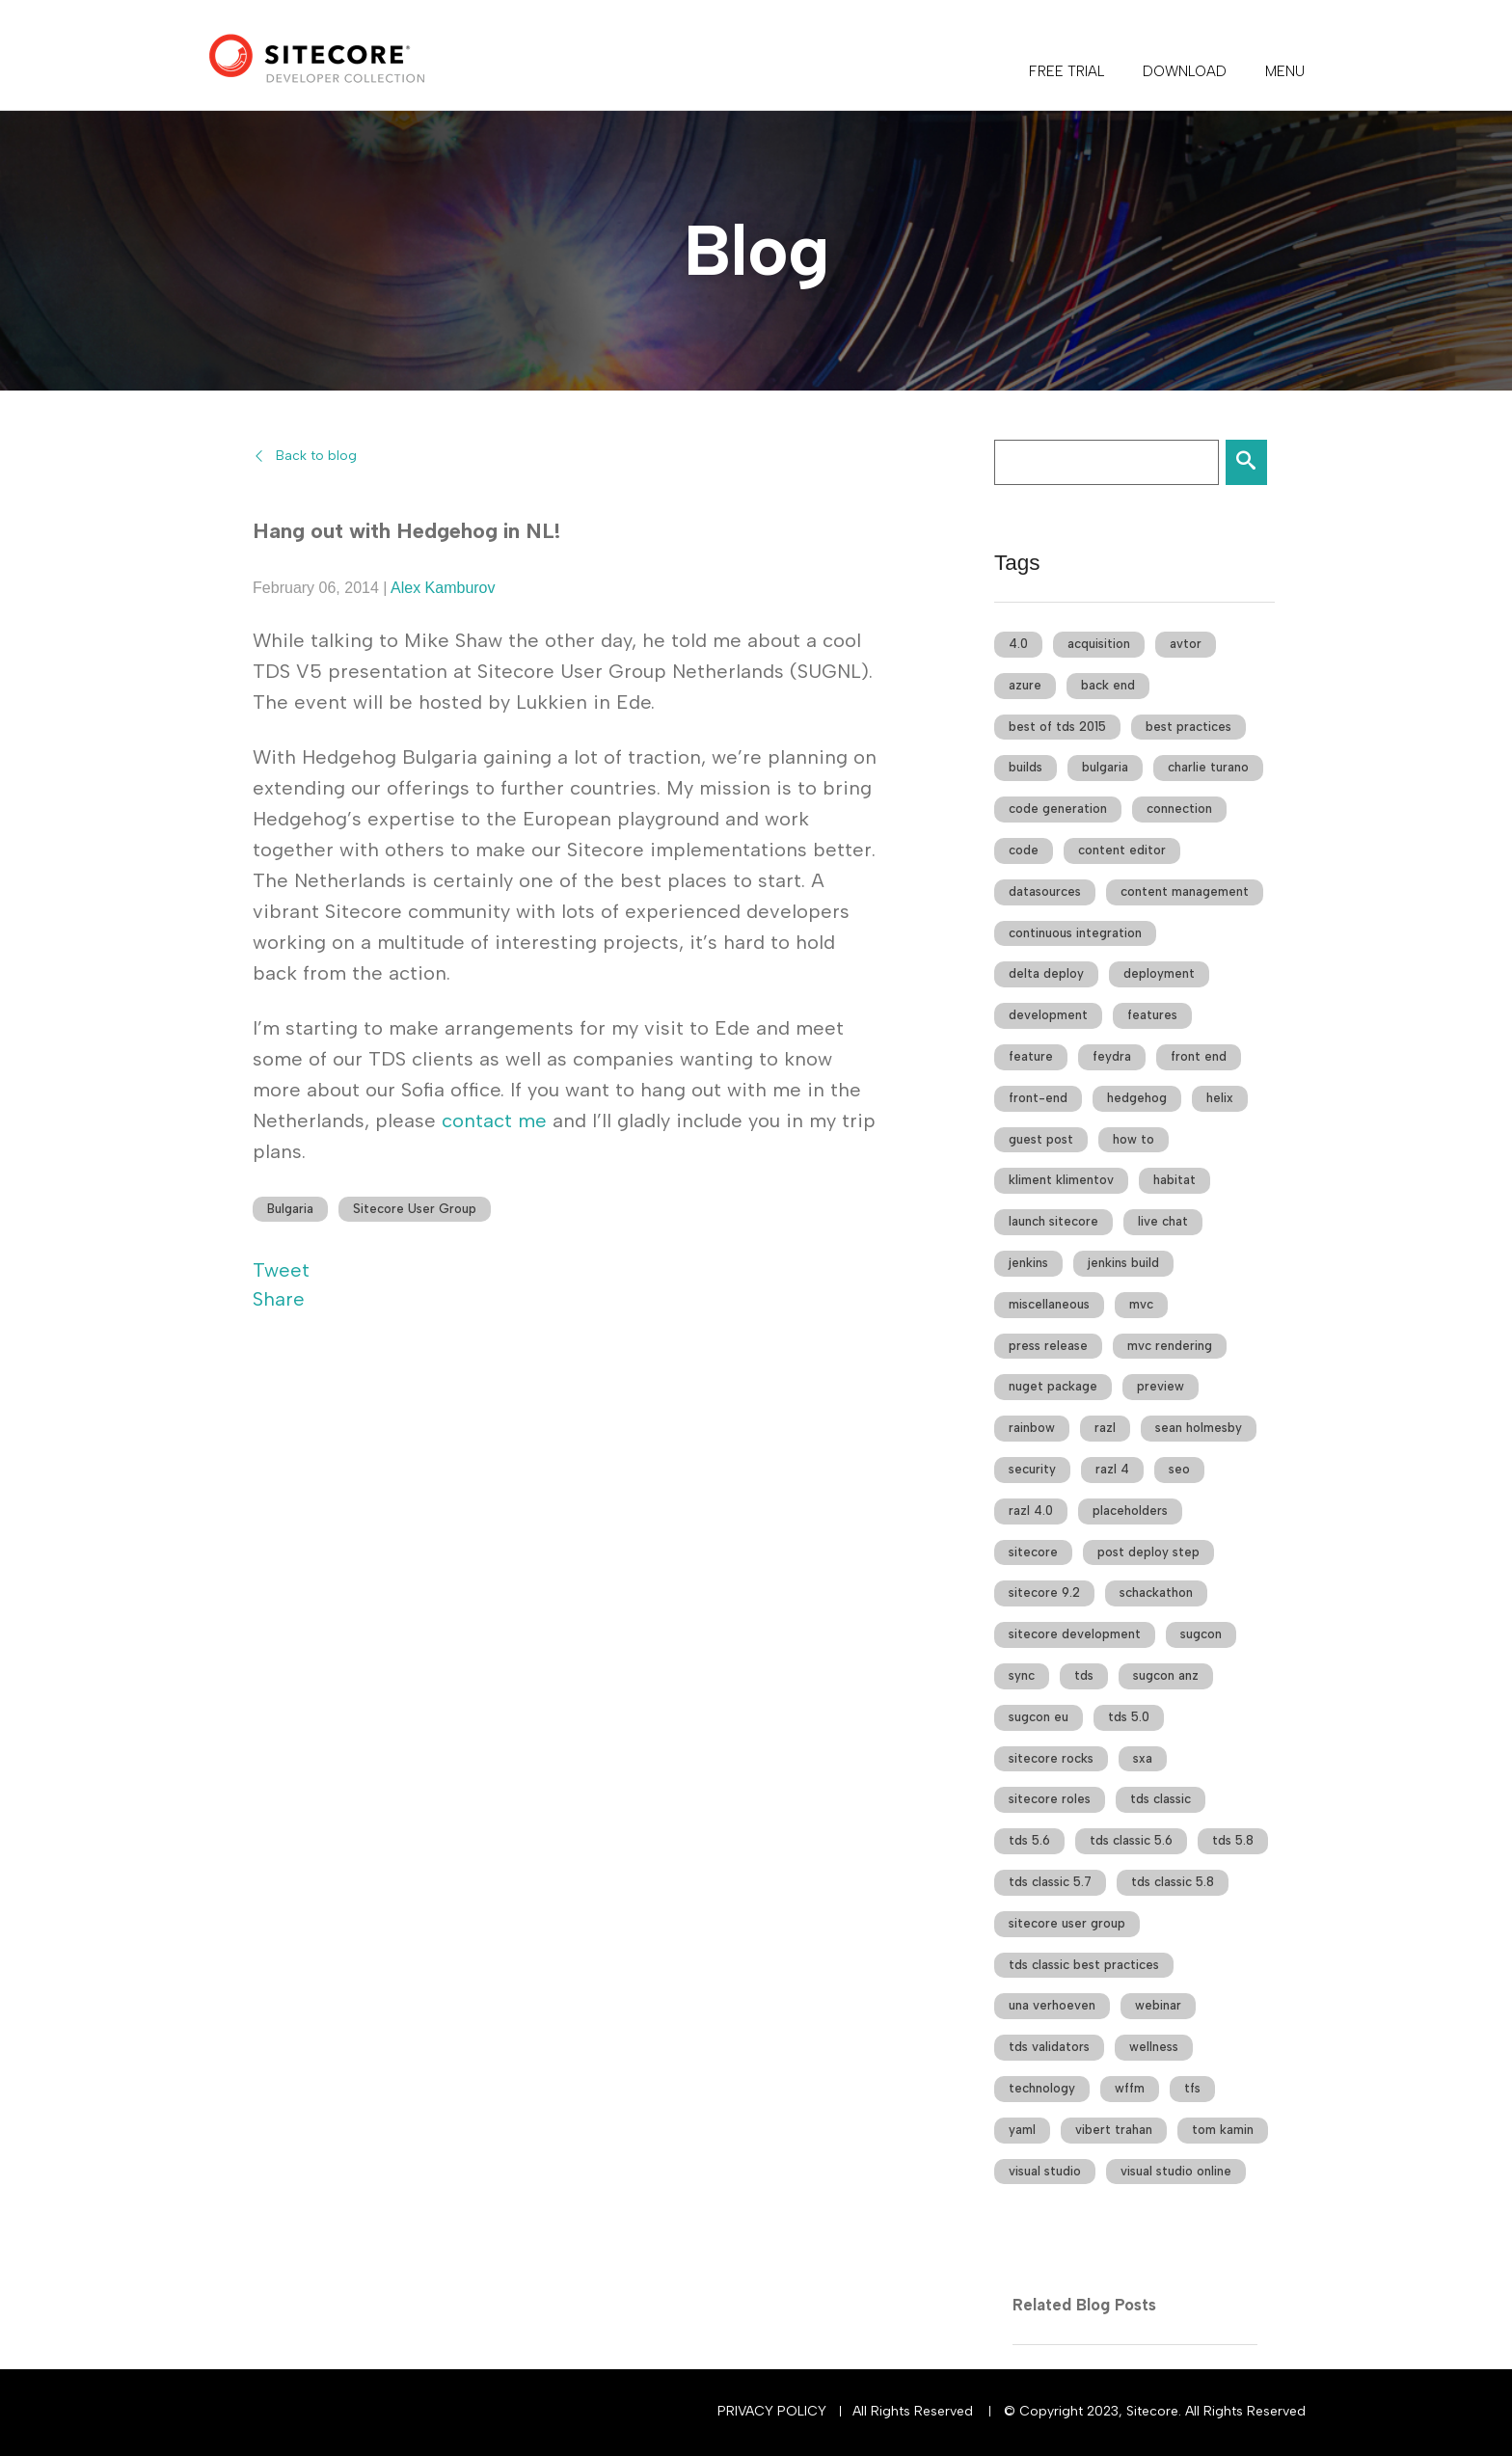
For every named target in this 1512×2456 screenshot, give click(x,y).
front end (1199, 1056)
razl (1105, 1427)
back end (1108, 685)
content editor (1122, 850)
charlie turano (1208, 767)
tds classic (1160, 1799)
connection (1179, 808)
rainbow (1032, 1427)
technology (1042, 2088)
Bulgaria (290, 1208)
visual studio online (1175, 2171)
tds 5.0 (1128, 1717)
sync (1022, 1675)
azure (1025, 685)
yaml (1022, 2129)
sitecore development (1075, 1634)
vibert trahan (1113, 2129)
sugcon (1201, 1634)
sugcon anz (1166, 1675)
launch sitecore (1053, 1221)
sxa (1142, 1758)
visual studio (1045, 2171)
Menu (1285, 71)
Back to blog (316, 455)
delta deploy (1046, 973)
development (1048, 1015)
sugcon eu (1038, 1717)
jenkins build (1123, 1262)
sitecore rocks (1051, 1758)
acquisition (1098, 643)
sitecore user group (1067, 1923)
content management (1184, 891)
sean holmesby (1198, 1427)
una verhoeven (1052, 2005)
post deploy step (1148, 1552)
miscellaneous (1049, 1304)
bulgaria (1105, 767)
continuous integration (1075, 933)
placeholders (1130, 1510)
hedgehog (1137, 1098)
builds (1025, 767)
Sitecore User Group (414, 1208)
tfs (1192, 2088)
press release (1048, 1345)
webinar (1158, 2005)
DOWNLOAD (1185, 71)
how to (1133, 1139)
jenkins (1028, 1262)
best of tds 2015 (1057, 726)
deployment (1159, 973)
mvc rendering (1169, 1345)
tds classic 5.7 (1050, 1882)
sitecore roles (1050, 1799)
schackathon (1156, 1592)
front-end (1038, 1098)
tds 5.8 (1233, 1840)
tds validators (1049, 2046)
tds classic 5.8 (1172, 1882)
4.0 (1018, 643)
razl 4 (1112, 1469)
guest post (1041, 1139)
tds (1084, 1675)
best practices (1188, 726)
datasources (1045, 891)
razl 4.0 (1031, 1510)
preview (1160, 1386)
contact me (494, 1120)
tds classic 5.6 (1131, 1840)
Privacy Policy (771, 2411)
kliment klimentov (1061, 1180)
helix (1219, 1098)
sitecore (1033, 1552)
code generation (1058, 808)
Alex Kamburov (443, 588)
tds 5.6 (1029, 1840)
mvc (1141, 1304)
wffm (1130, 2088)
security (1032, 1469)
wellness (1153, 2046)
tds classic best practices (1084, 1964)
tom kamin (1223, 2129)
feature (1031, 1056)
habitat (1174, 1180)
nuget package (1053, 1386)
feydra (1112, 1056)
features (1152, 1015)
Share (279, 1298)
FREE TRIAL (1066, 71)
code (1024, 850)
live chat (1163, 1221)
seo (1179, 1469)
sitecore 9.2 (1044, 1592)
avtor (1186, 643)
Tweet (281, 1270)
